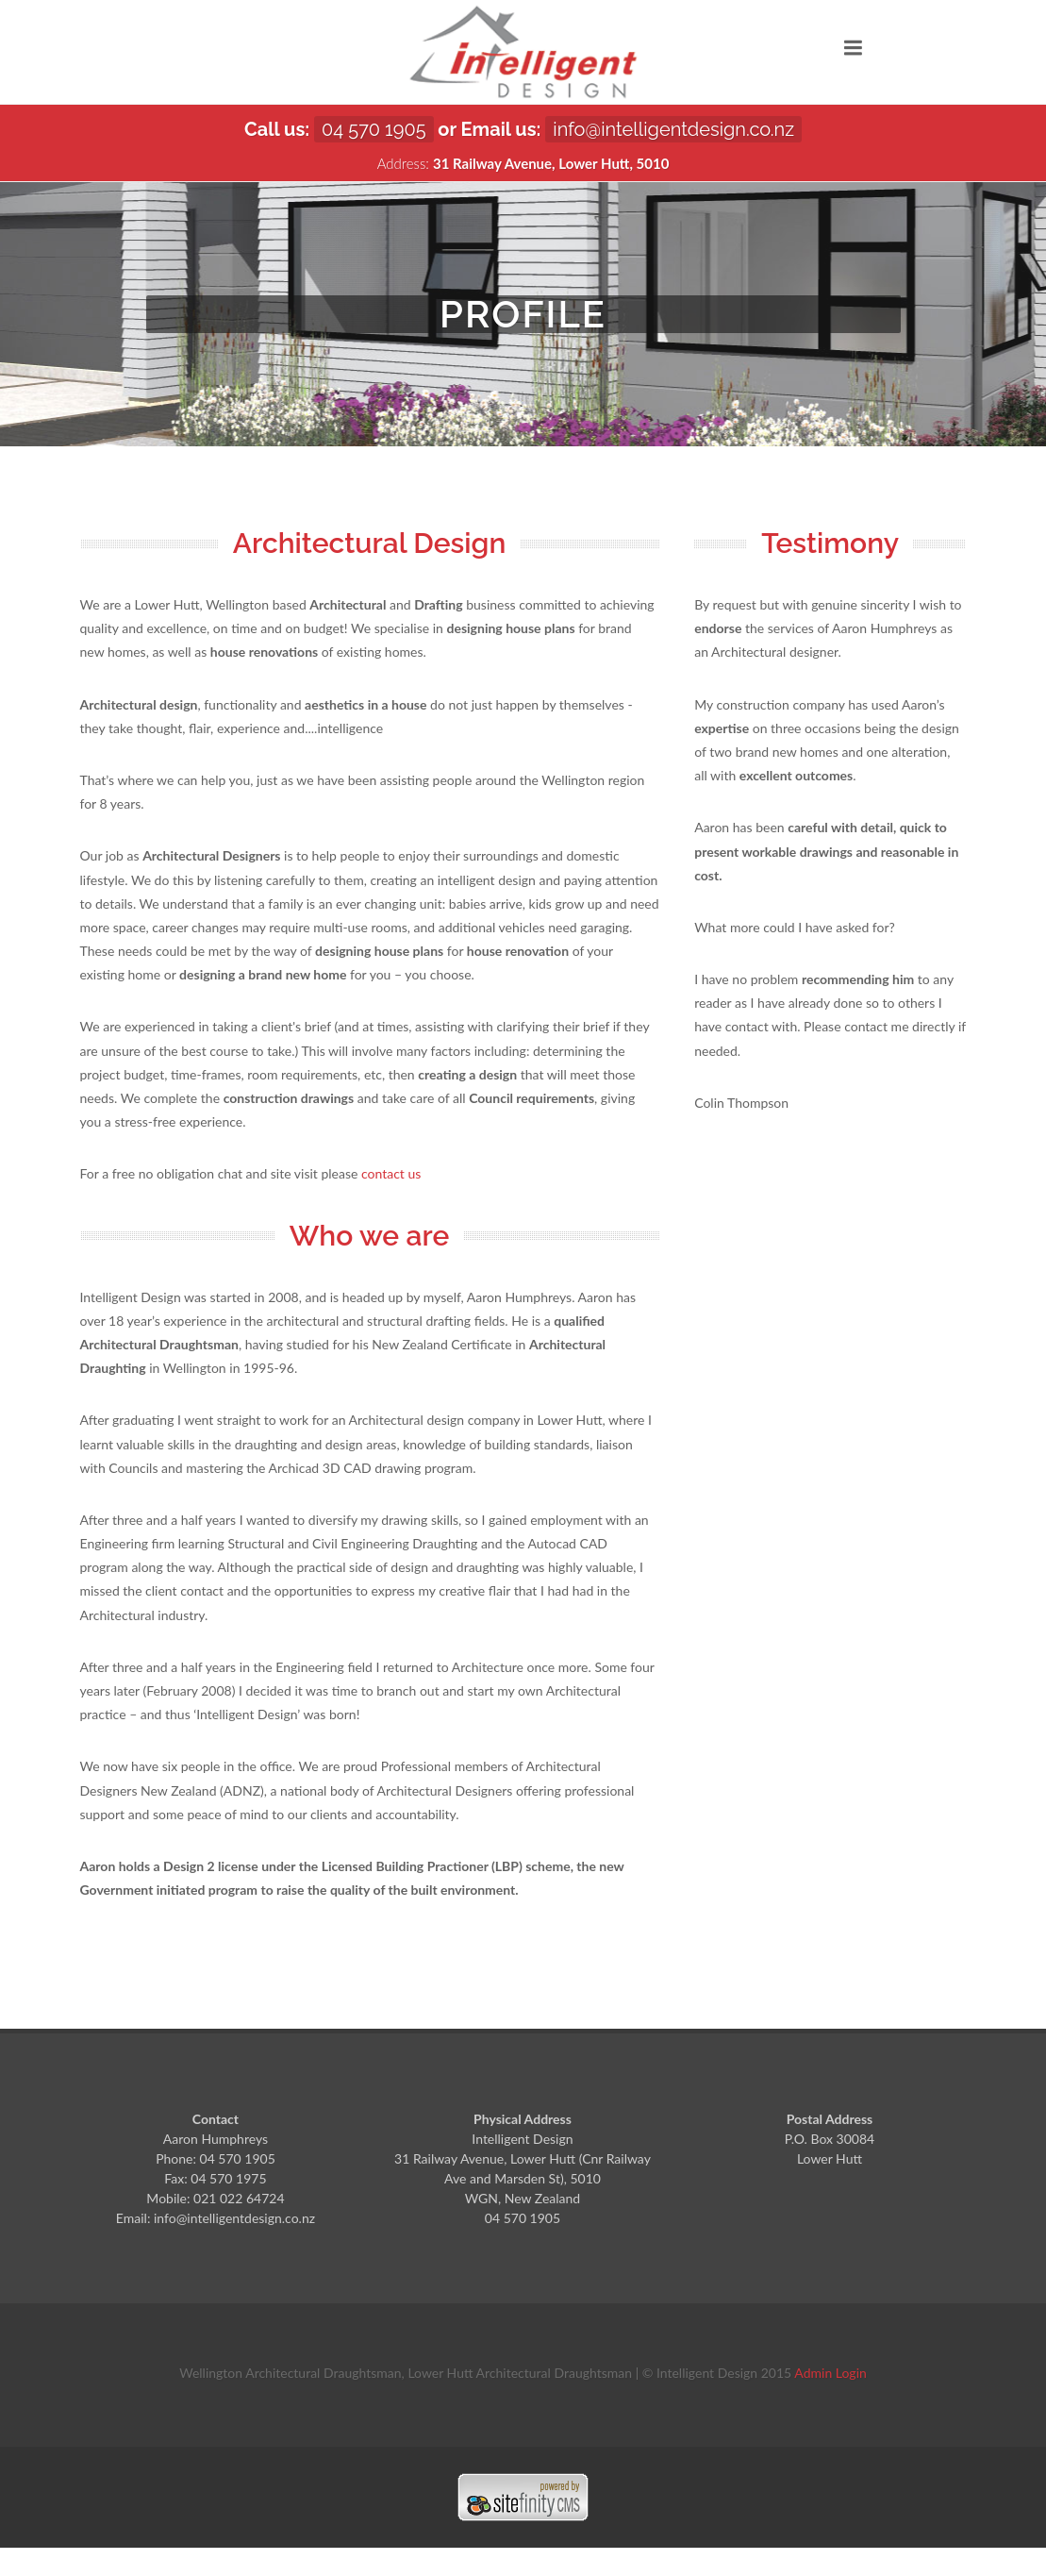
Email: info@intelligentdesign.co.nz (215, 2218)
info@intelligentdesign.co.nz (673, 129)
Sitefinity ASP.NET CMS (523, 2497)
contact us (391, 1173)
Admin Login (830, 2373)
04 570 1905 (373, 129)
